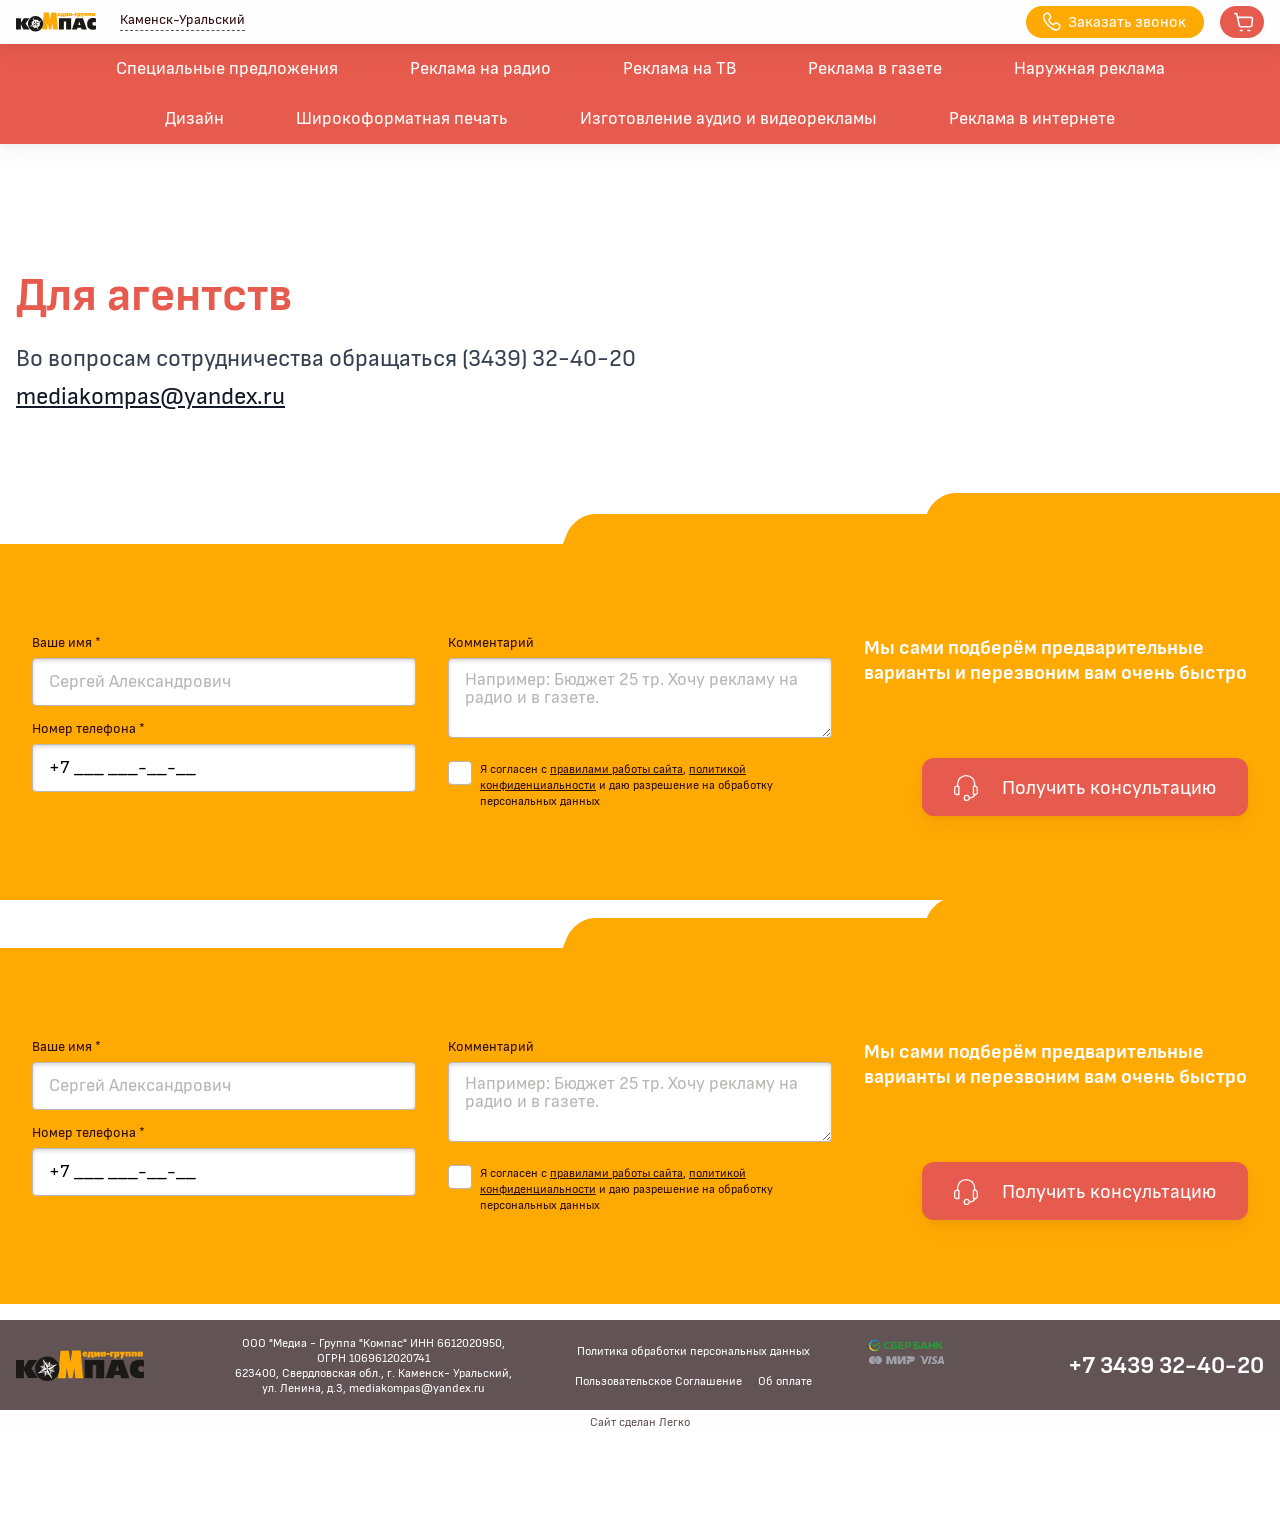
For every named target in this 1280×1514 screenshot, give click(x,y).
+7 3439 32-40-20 (1166, 1366)
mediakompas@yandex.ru (150, 397)
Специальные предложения (227, 69)
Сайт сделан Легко (640, 1422)
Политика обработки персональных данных (693, 1351)
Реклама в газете (875, 69)
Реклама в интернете (1032, 119)
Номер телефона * (88, 729)
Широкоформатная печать (402, 119)
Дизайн (194, 119)
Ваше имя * (66, 643)
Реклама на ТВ (679, 69)
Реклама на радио (480, 69)
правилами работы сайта (616, 769)
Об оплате (785, 1381)
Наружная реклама (1089, 69)
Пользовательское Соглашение (658, 1381)
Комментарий (491, 643)
